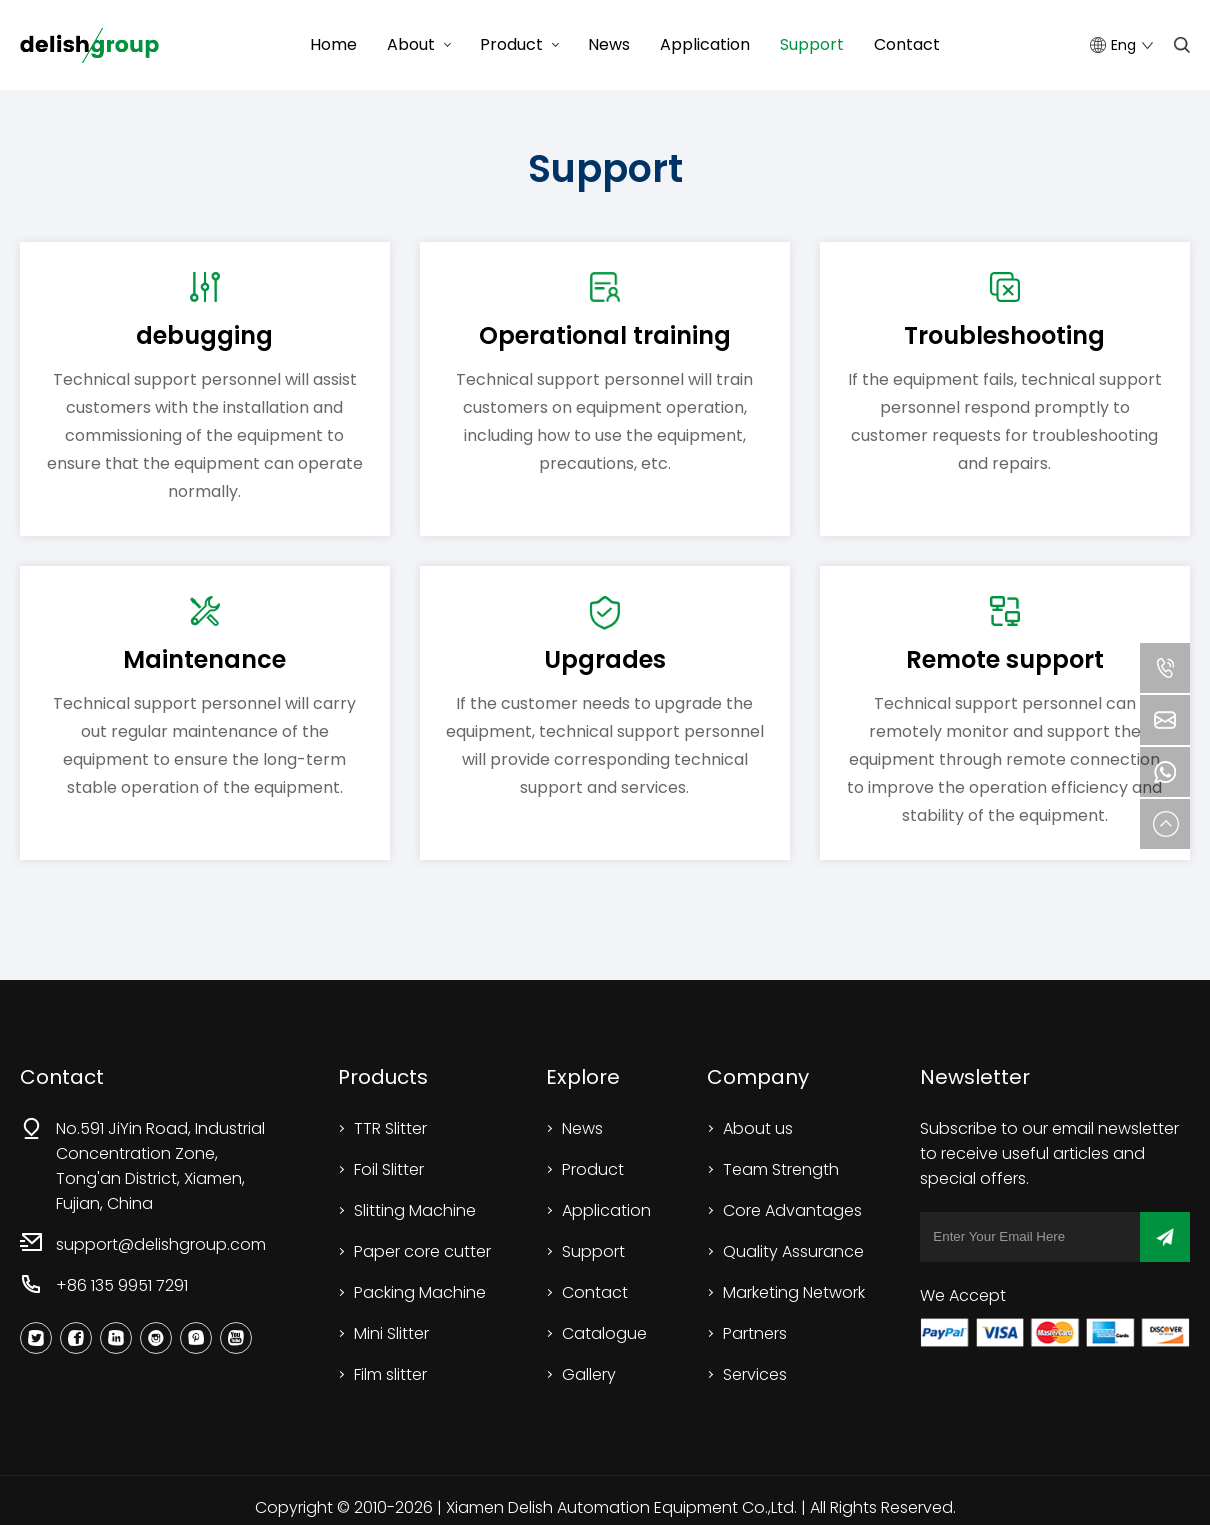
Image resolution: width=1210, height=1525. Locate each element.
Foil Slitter (389, 1169)
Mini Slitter (391, 1333)
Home (333, 44)
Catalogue (604, 1333)
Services (755, 1374)
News (609, 44)
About (411, 44)
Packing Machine (420, 1292)
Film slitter (390, 1374)
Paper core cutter (422, 1251)
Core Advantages (792, 1210)
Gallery (589, 1374)
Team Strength (781, 1169)
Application (705, 44)
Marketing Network (794, 1292)
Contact (907, 44)
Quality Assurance (793, 1251)
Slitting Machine (415, 1210)
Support (812, 44)
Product (511, 44)
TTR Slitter (390, 1128)
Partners (755, 1333)
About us (758, 1128)
